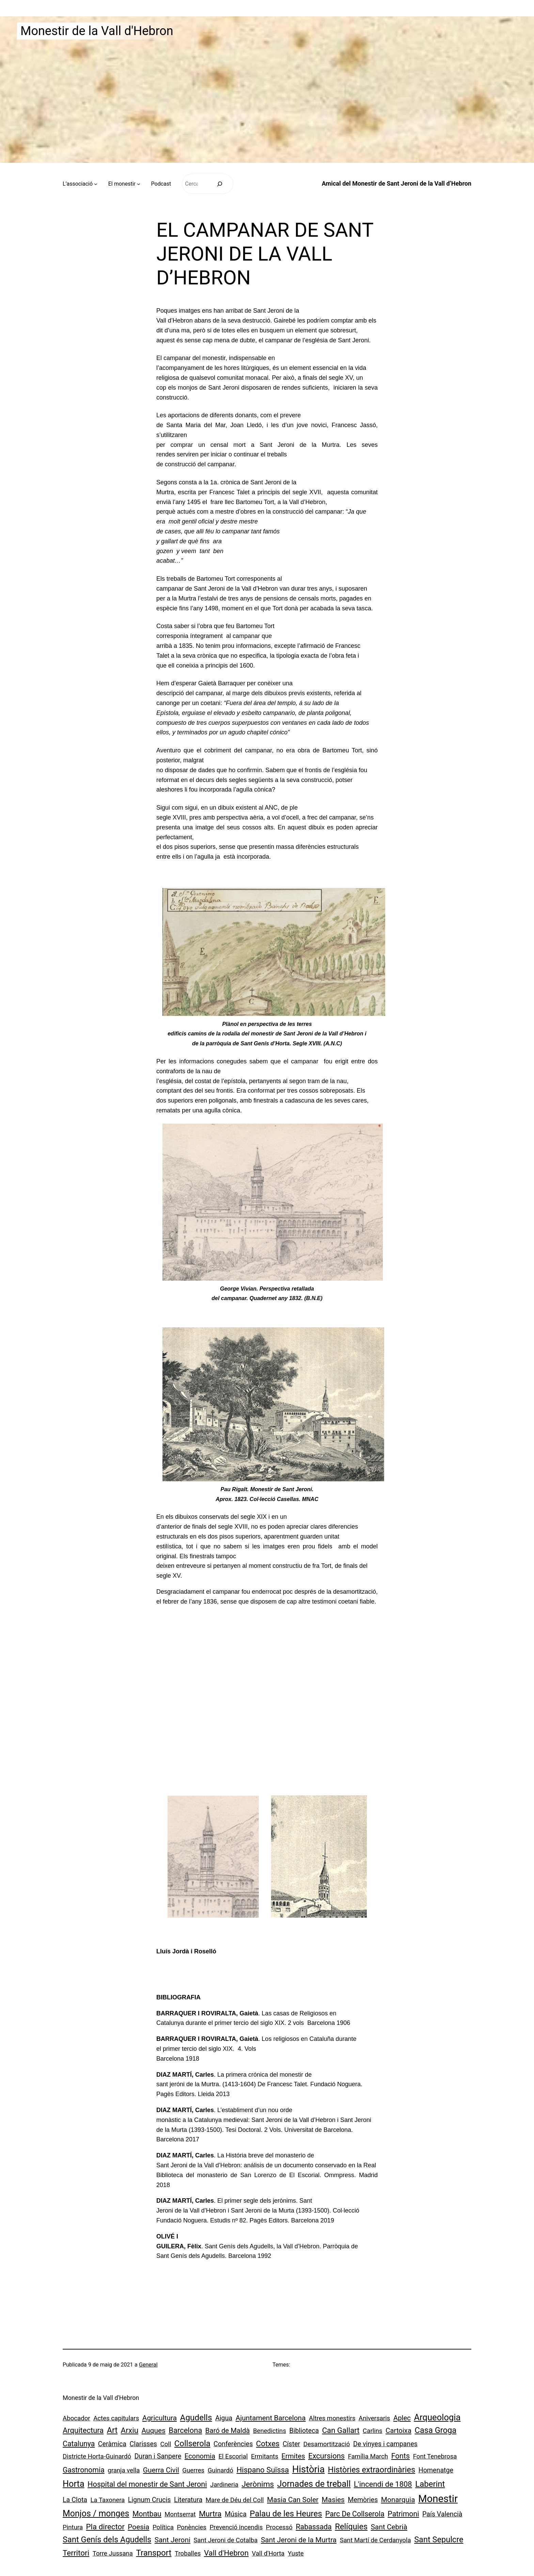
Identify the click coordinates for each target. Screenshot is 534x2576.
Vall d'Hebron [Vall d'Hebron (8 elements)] (226, 2552)
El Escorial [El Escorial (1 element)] (233, 2456)
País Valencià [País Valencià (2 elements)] (442, 2514)
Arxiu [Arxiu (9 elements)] (129, 2430)
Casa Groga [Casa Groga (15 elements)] (435, 2430)
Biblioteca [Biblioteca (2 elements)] (304, 2431)
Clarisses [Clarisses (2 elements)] (143, 2444)
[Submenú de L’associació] (95, 184)
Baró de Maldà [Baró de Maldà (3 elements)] (227, 2430)
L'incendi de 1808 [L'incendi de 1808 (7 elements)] (383, 2484)
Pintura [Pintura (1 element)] (73, 2527)
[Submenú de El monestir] (138, 184)
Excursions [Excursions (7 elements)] (326, 2456)
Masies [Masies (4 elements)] (333, 2500)
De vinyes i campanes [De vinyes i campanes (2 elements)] (385, 2444)
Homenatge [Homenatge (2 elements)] (436, 2470)
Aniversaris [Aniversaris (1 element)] (374, 2418)
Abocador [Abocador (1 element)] (76, 2418)
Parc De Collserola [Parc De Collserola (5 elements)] (354, 2514)
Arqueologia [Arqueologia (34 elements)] (437, 2417)
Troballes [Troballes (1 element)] (188, 2553)
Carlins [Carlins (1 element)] (372, 2431)
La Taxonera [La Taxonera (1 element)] (108, 2500)
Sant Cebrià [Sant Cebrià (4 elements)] (389, 2527)
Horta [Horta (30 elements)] (73, 2484)
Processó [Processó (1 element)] (279, 2527)
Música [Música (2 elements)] (236, 2514)
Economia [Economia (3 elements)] (200, 2456)
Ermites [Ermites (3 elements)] (293, 2456)
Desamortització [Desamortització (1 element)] (326, 2444)
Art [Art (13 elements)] (112, 2430)
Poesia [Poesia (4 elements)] (138, 2527)
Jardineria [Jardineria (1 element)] (224, 2484)
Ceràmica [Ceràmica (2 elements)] (112, 2444)
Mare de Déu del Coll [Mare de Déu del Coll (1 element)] (235, 2500)
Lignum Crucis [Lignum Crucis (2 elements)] (149, 2500)
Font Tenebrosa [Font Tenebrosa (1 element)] (435, 2456)
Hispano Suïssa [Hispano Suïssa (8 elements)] (262, 2469)
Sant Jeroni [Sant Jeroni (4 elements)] (172, 2540)
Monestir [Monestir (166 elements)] (438, 2498)
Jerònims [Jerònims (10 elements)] (257, 2484)
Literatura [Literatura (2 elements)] (188, 2500)
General (148, 2364)
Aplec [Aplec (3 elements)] (402, 2418)
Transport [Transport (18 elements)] (153, 2553)
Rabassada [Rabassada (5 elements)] (314, 2527)
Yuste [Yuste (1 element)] (296, 2553)
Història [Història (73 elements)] (308, 2469)
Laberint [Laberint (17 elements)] (430, 2484)
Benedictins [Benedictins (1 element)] (269, 2431)
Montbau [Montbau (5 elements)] (146, 2514)
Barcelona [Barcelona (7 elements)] (185, 2430)
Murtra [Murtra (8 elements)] (210, 2513)
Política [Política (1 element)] (163, 2527)
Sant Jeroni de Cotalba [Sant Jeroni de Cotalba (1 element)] (226, 2540)
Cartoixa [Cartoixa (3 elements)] (398, 2430)
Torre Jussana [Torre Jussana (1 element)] (113, 2553)
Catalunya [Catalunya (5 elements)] (79, 2443)
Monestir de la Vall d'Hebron (96, 31)
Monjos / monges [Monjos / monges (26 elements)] (96, 2513)
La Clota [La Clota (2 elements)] (75, 2500)
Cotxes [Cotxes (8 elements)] (268, 2443)
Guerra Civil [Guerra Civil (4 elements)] (161, 2470)
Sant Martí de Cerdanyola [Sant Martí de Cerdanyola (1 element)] (375, 2540)
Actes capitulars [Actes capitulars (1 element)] (116, 2418)
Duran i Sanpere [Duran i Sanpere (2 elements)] (158, 2456)
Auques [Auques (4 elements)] (154, 2430)
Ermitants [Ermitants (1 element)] (264, 2456)
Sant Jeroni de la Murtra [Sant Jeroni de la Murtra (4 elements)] (298, 2540)
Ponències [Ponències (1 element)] (191, 2527)
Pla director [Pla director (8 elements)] (105, 2526)
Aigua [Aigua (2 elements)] (223, 2418)
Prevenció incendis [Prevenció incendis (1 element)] (236, 2527)
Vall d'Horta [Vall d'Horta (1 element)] (268, 2553)
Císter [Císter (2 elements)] (291, 2444)
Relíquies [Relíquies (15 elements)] (351, 2526)
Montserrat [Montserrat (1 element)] (179, 2514)
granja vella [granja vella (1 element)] (124, 2470)
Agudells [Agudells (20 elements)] (196, 2417)
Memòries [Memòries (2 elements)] (363, 2500)
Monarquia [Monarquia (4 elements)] (398, 2500)
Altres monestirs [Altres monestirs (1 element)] (332, 2418)
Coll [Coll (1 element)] (165, 2444)
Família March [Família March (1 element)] (368, 2456)
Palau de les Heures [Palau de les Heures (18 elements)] (286, 2513)
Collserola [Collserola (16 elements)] (192, 2443)
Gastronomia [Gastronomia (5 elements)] (84, 2470)
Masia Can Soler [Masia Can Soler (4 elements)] (292, 2500)
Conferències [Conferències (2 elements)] (233, 2444)
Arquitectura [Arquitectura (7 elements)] (83, 2430)
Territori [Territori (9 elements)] (76, 2553)
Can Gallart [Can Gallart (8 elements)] (341, 2430)
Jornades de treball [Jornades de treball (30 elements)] (314, 2484)
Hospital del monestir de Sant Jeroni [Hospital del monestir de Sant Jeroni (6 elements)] (147, 2484)
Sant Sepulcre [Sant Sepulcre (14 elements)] (438, 2539)
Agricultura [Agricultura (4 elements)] (159, 2418)
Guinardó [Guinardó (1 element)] (220, 2470)
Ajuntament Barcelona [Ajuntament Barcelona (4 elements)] (271, 2418)
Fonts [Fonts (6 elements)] (400, 2456)
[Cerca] (219, 183)
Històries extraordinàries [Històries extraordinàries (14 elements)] (371, 2469)
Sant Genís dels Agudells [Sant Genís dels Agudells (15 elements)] (107, 2539)
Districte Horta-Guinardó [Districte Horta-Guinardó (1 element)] (97, 2456)
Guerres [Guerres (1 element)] (193, 2470)
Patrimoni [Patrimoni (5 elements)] (403, 2514)
